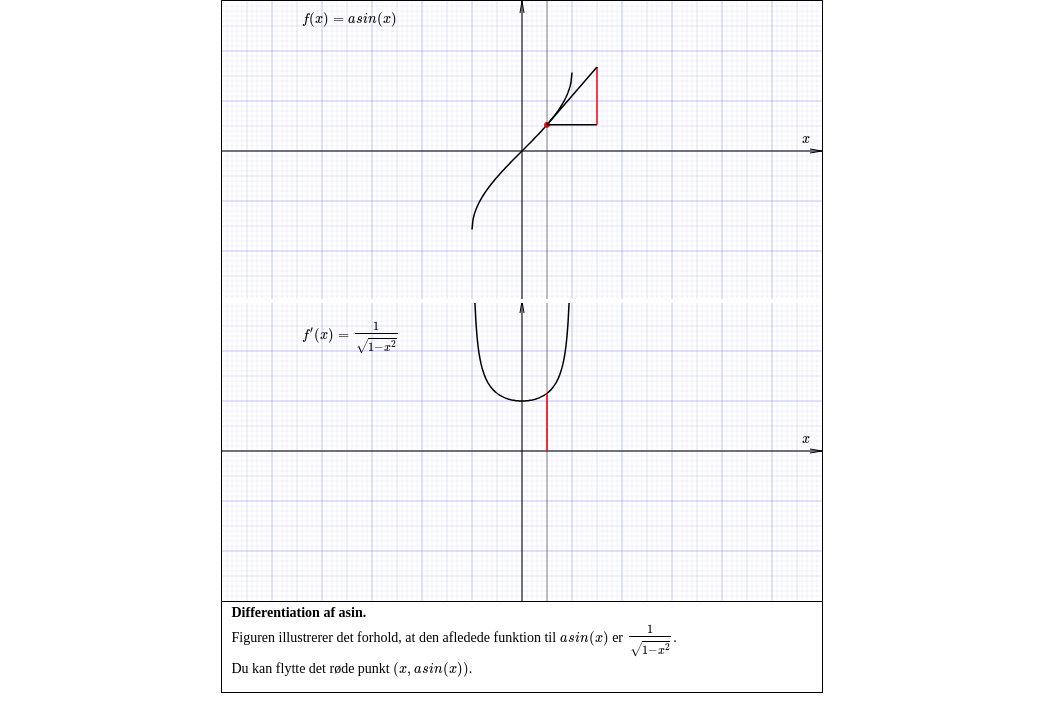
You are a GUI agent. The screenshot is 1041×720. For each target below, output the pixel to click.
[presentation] (350, 19)
